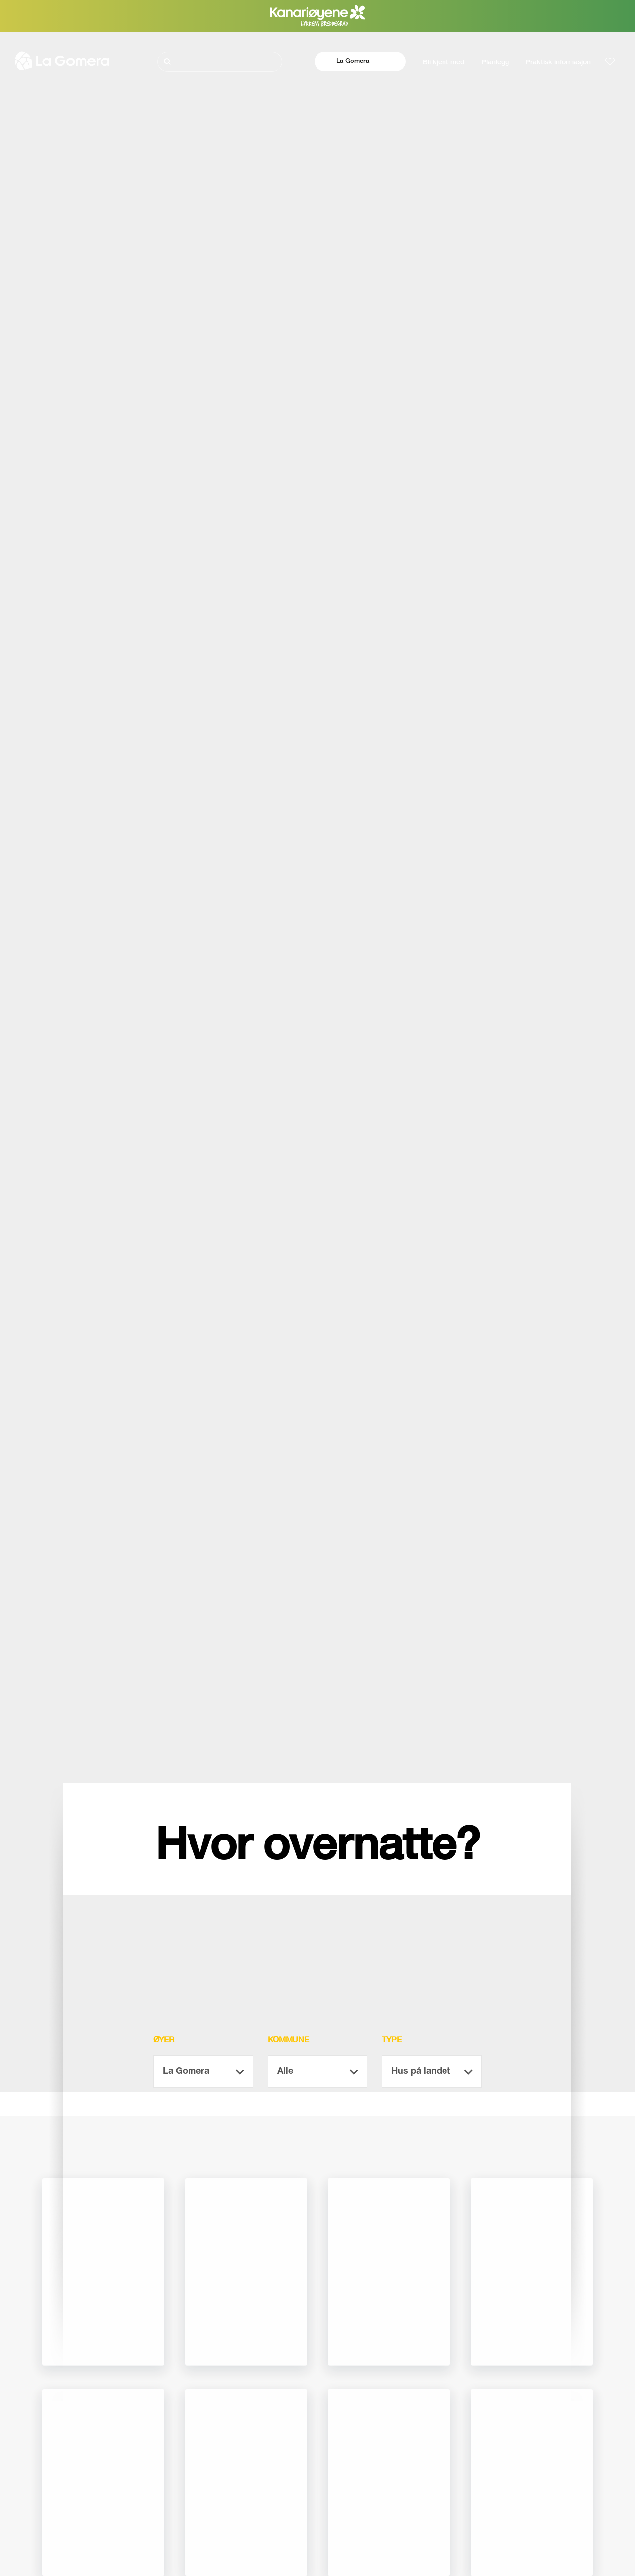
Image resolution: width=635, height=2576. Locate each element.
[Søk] (219, 62)
